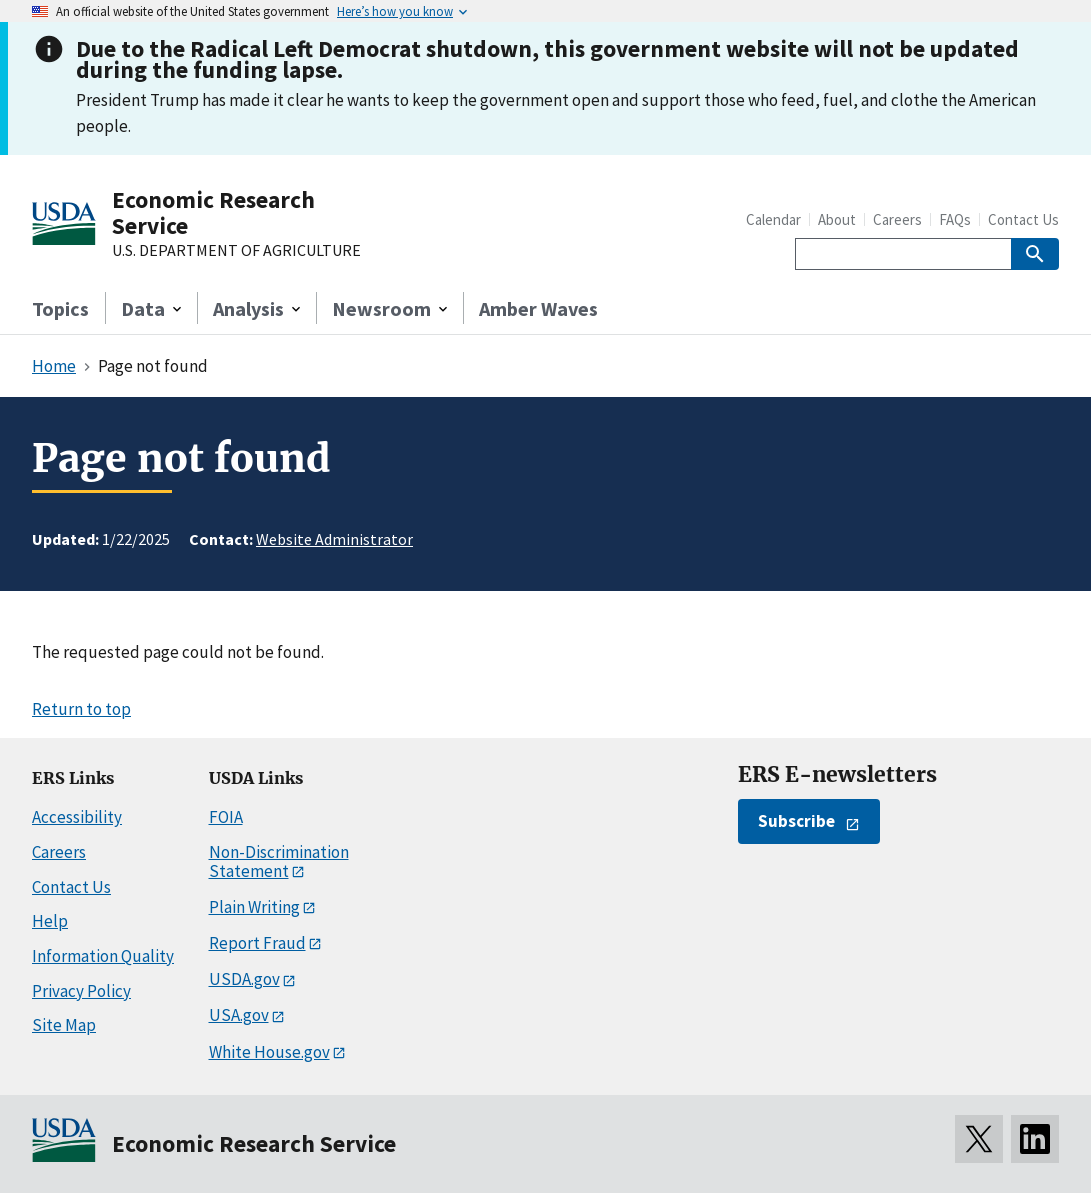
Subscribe (796, 821)
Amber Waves (538, 308)
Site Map (64, 1025)
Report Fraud (257, 943)
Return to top (81, 709)
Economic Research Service (213, 212)
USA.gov (239, 1015)
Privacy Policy (81, 991)
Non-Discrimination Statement (279, 861)
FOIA (226, 817)
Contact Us (1023, 219)
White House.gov (269, 1052)
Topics (60, 308)
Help (50, 921)
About (837, 219)
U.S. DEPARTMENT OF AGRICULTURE (236, 251)
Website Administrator (334, 539)
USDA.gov (244, 979)
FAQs (955, 219)
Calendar (773, 219)
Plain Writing (254, 907)
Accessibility (77, 817)
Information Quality (103, 956)
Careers (897, 219)
